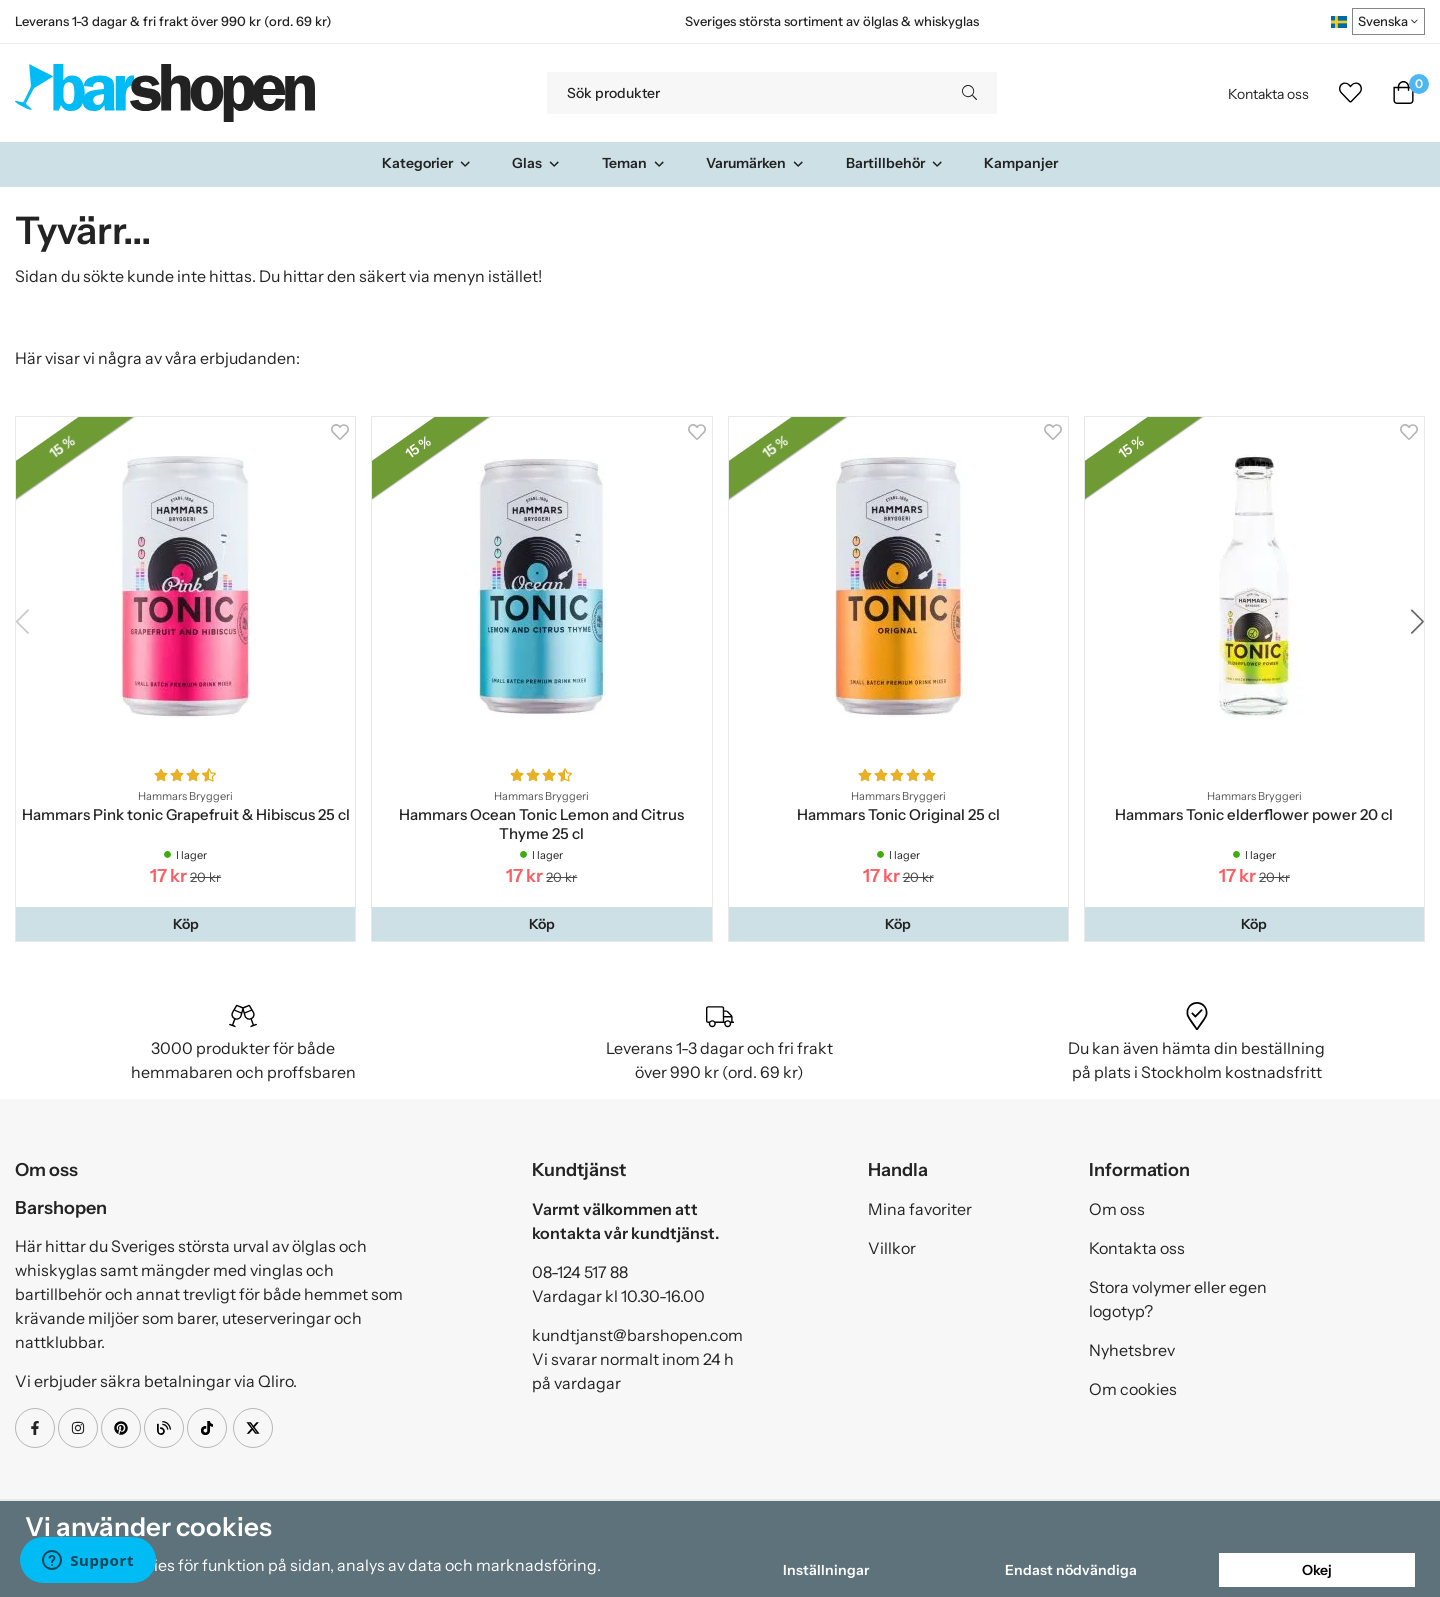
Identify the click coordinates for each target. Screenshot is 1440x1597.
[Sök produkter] (744, 93)
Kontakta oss (1268, 94)
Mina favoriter (920, 1209)
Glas (536, 163)
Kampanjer (1021, 163)
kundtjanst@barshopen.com (637, 1335)
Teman (634, 163)
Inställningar (826, 1570)
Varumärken (755, 163)
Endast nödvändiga (1071, 1570)
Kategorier (427, 163)
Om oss (1117, 1209)
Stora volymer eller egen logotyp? (1178, 1299)
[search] (969, 93)
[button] (185, 924)
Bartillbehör (895, 163)
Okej (1317, 1570)
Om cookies (1133, 1389)
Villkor (892, 1248)
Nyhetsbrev (1132, 1350)
